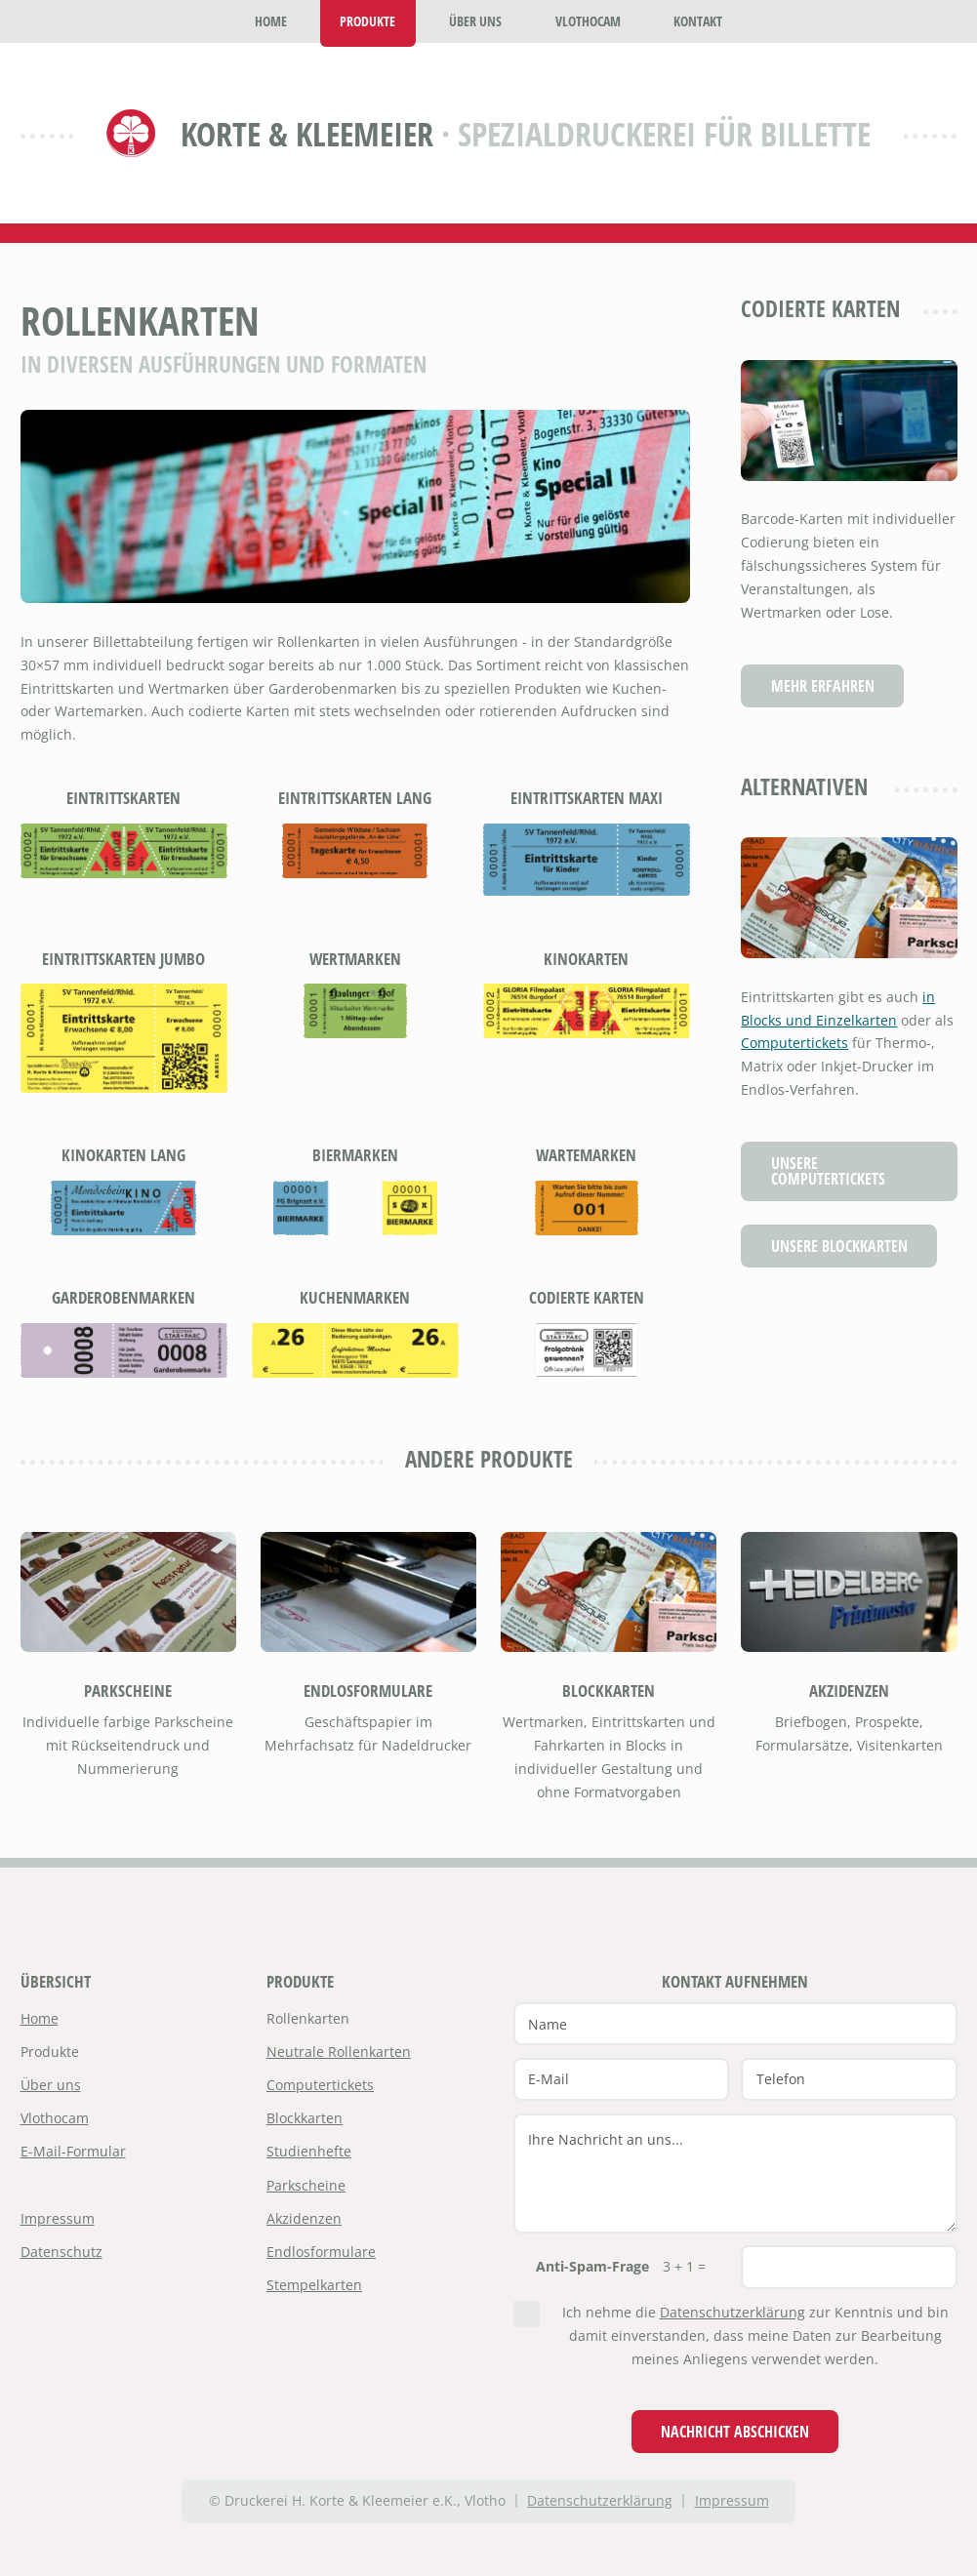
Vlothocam (54, 2118)
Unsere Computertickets (828, 1170)
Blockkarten (608, 1690)
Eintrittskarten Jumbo (123, 958)
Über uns (50, 2084)
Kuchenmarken (355, 1297)
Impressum (57, 2218)
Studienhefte (308, 2151)
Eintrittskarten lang (354, 797)
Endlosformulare (368, 1690)
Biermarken (355, 1155)
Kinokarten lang (123, 1155)
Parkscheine (128, 1690)
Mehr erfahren (823, 685)
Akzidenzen (849, 1690)
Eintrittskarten (123, 797)
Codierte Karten (586, 1297)
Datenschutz (61, 2251)
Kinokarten (586, 958)
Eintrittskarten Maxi (586, 797)
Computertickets (794, 1042)
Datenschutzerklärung (732, 2312)
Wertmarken (355, 958)
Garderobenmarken (123, 1297)
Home (39, 2018)
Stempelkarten (314, 2284)
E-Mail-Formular (73, 2151)
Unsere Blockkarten (839, 1245)
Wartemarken (586, 1155)
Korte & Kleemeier (307, 133)
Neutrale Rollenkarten (338, 2051)
